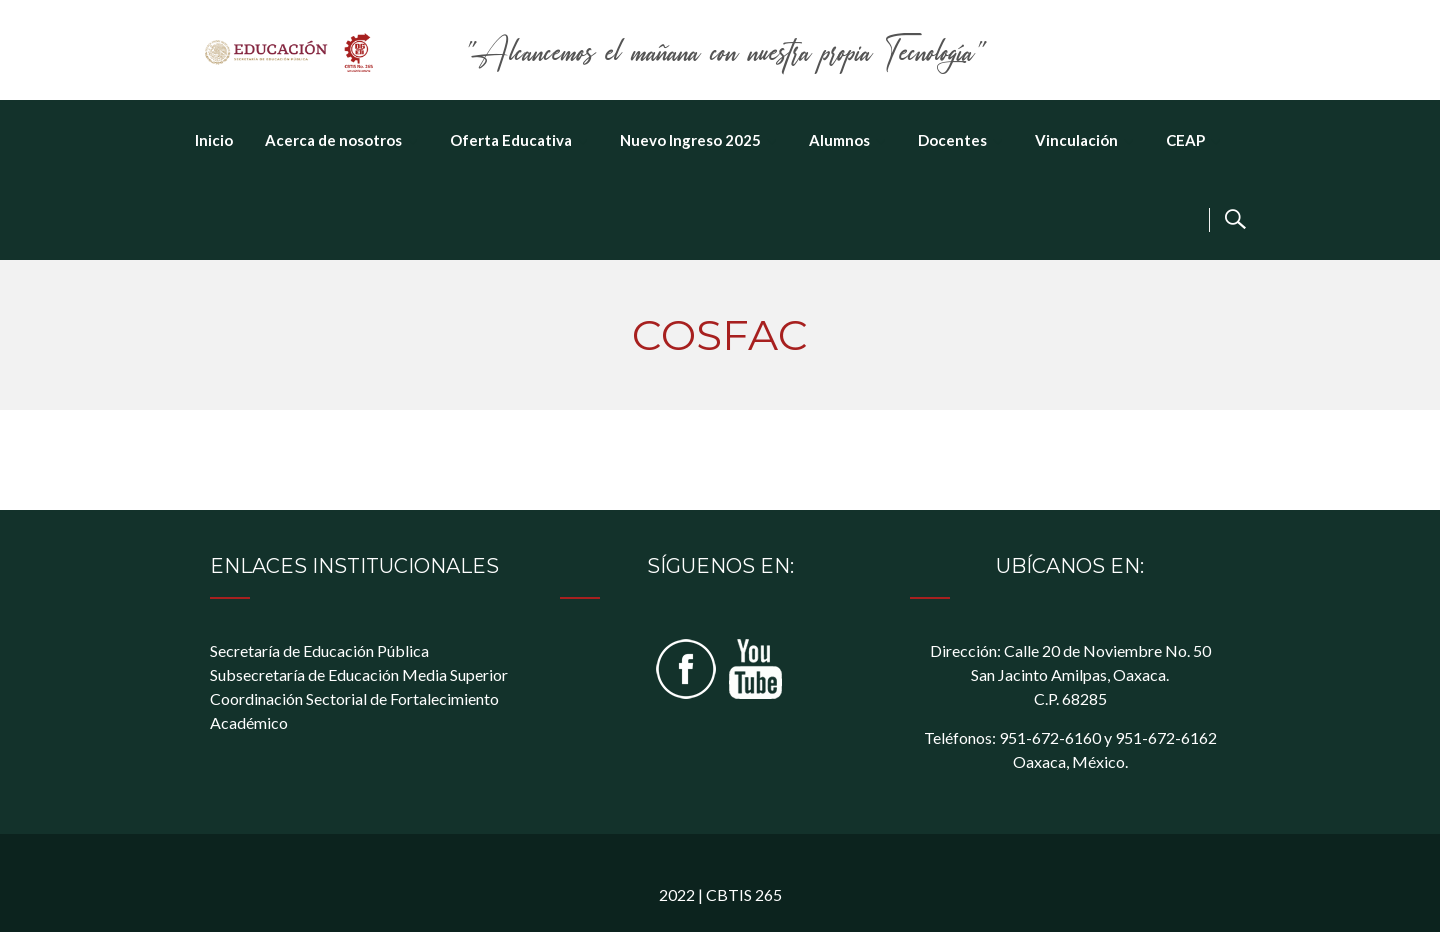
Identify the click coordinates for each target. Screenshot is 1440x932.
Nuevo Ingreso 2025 (690, 140)
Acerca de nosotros (333, 140)
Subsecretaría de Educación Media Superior (359, 674)
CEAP (1185, 140)
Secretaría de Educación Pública (319, 650)
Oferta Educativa (511, 140)
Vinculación (1076, 140)
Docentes (952, 140)
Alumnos (839, 140)
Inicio (214, 140)
